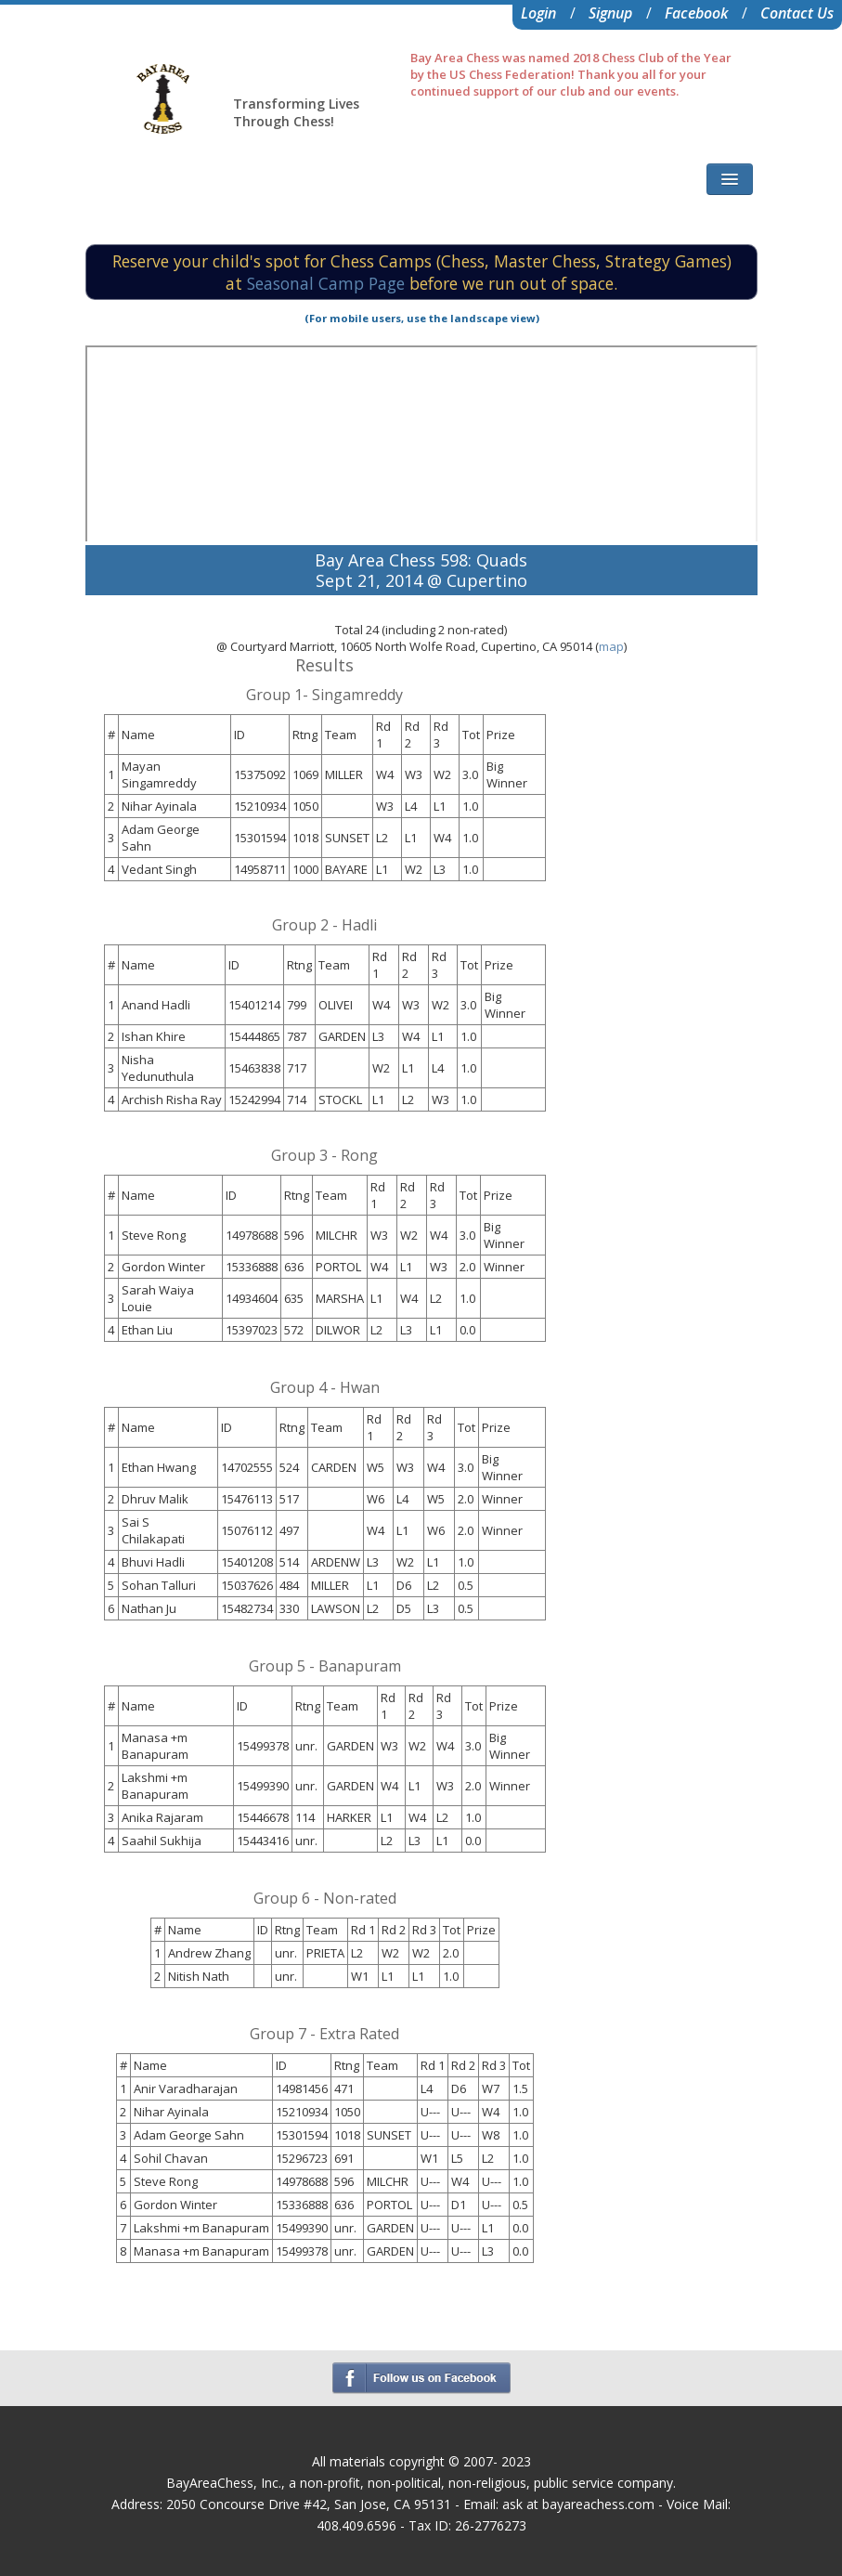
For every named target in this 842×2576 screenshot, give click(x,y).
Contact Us (797, 13)
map (611, 646)
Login (538, 13)
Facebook (696, 13)
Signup (610, 13)
